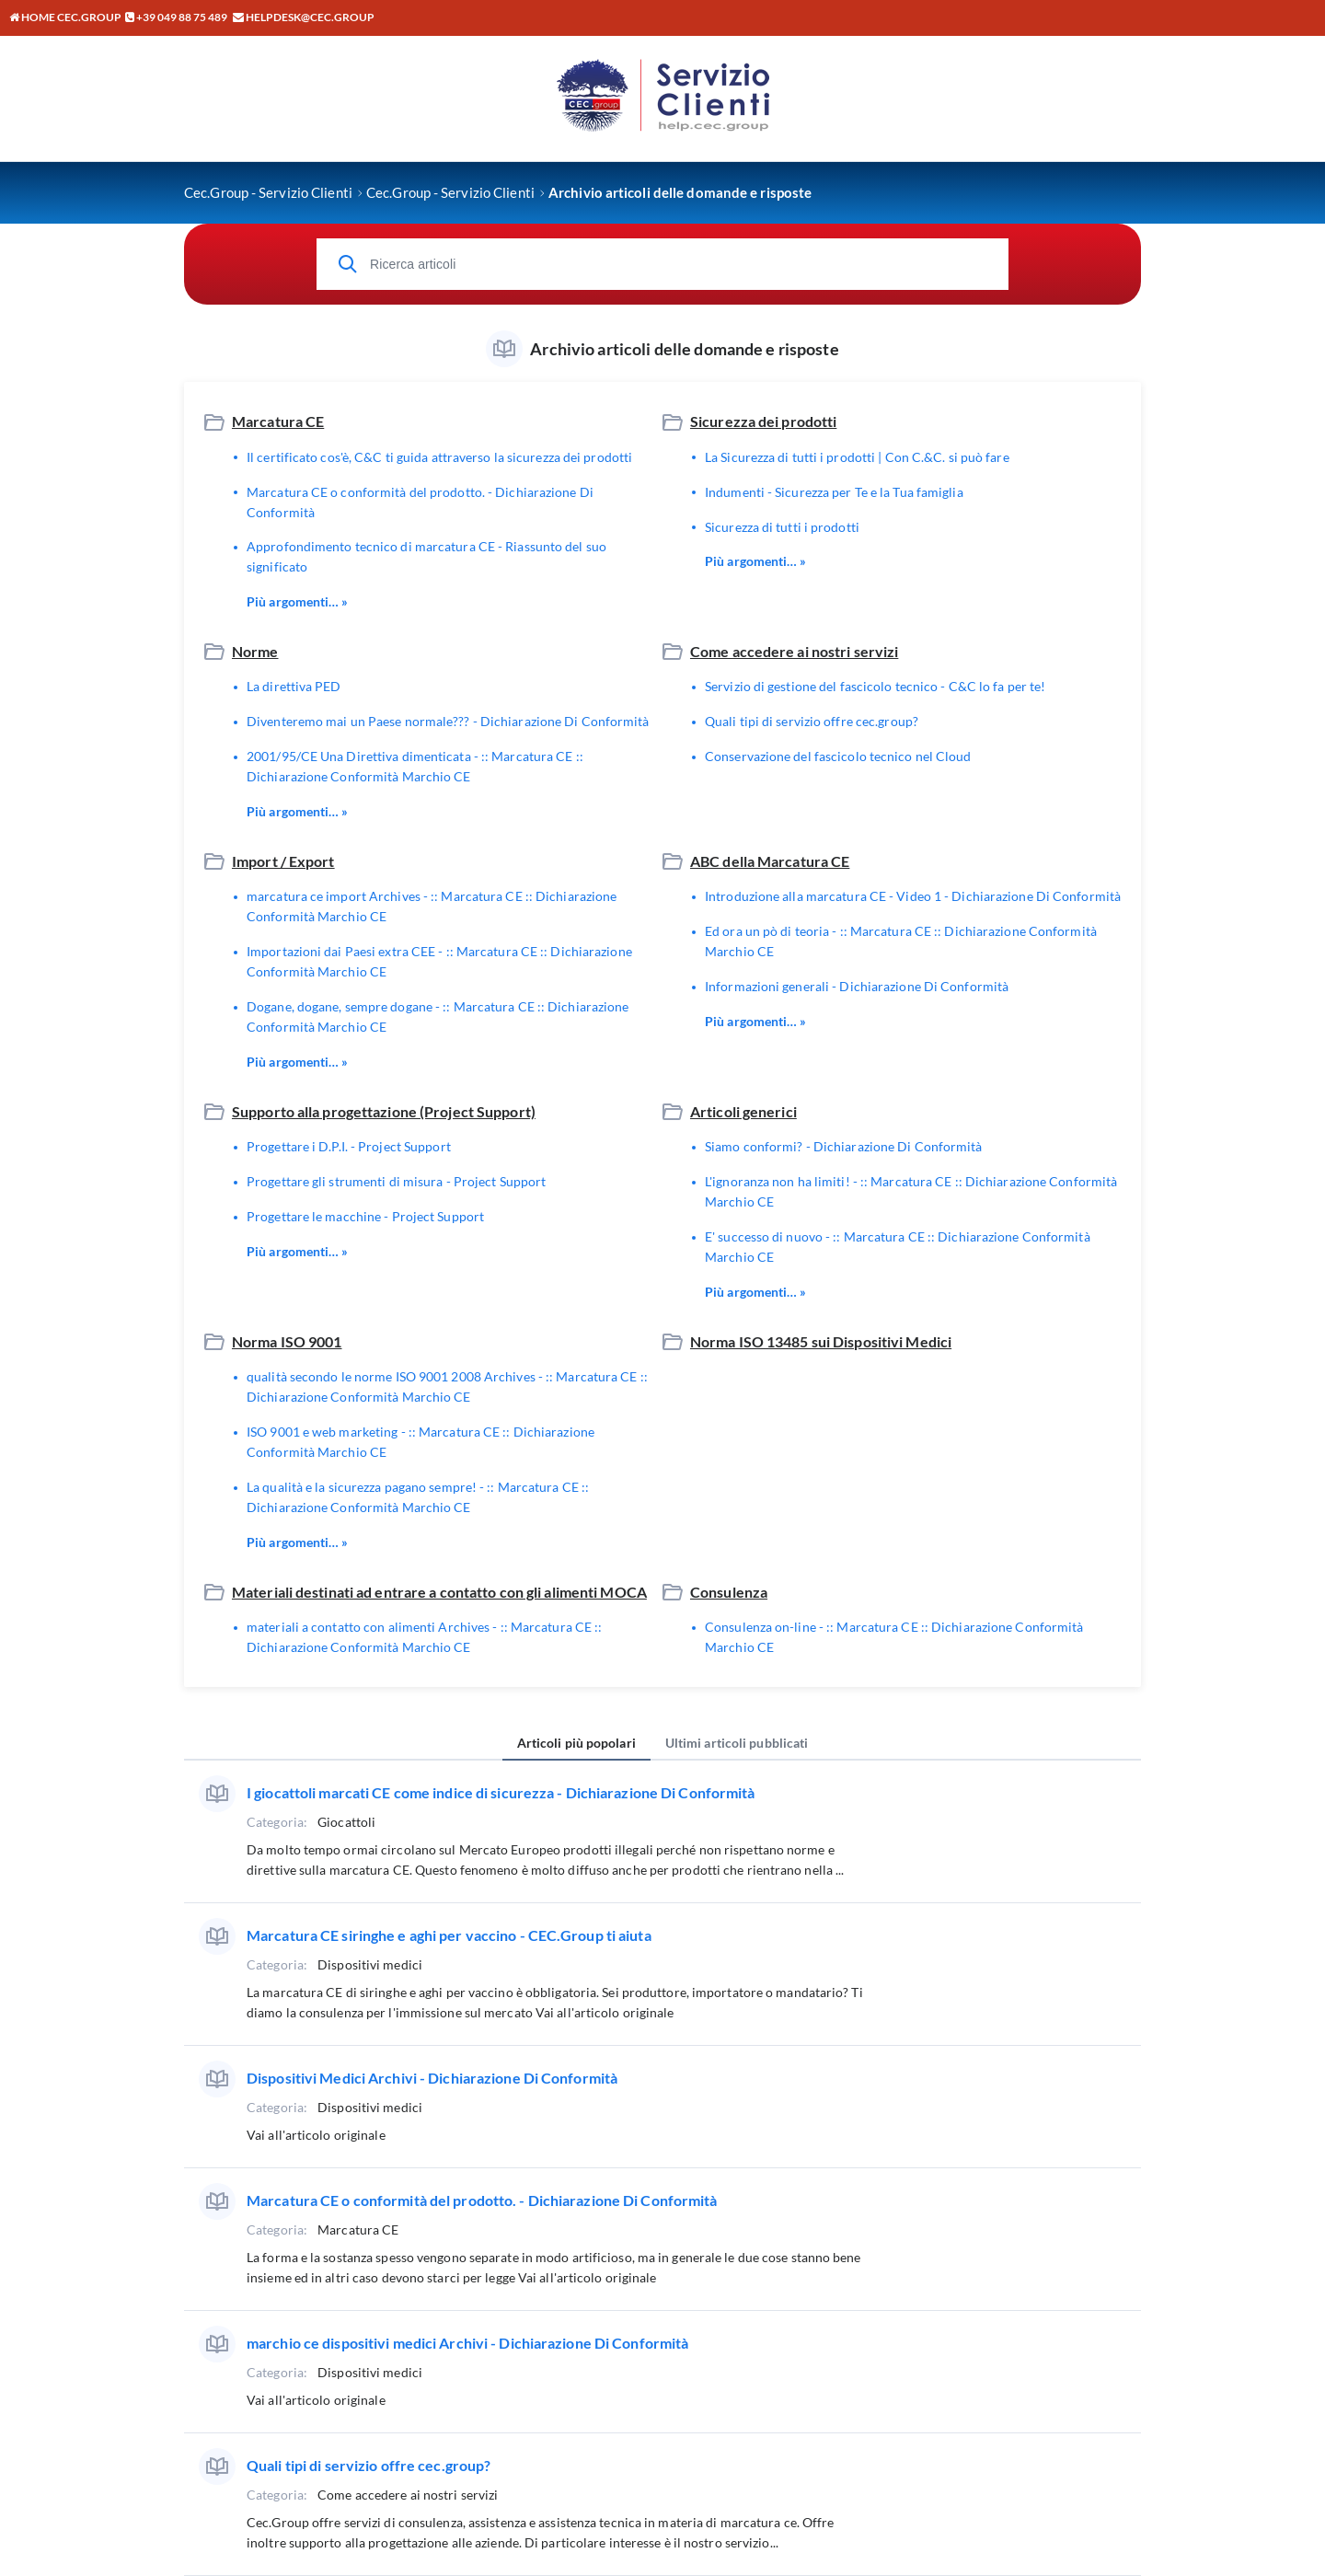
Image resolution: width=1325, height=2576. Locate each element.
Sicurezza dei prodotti (763, 421)
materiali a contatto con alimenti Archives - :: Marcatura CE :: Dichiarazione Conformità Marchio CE (424, 1637)
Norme (255, 651)
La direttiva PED (294, 686)
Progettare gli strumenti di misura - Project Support (396, 1181)
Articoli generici (743, 1111)
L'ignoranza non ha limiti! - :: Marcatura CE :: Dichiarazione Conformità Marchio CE (911, 1191)
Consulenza (728, 1591)
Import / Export (283, 861)
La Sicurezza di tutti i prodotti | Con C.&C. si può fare (857, 457)
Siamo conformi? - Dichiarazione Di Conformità (844, 1146)
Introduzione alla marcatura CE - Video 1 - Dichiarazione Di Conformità (913, 896)
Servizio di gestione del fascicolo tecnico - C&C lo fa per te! (875, 686)
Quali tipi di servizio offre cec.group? (811, 721)
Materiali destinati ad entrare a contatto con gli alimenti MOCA (439, 1591)
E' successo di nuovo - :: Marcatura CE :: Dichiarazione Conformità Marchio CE (897, 1247)
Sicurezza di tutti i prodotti (782, 527)
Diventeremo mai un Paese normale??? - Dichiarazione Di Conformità (448, 721)
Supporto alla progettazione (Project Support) (384, 1111)
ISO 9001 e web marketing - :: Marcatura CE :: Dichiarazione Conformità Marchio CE (420, 1442)
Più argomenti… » (298, 601)
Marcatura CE (278, 421)
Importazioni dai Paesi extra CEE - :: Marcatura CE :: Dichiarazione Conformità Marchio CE (439, 961)
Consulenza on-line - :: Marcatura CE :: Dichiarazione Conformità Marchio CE (894, 1637)
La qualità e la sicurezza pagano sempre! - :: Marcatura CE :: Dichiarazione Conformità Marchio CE (418, 1497)
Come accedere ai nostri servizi (794, 651)
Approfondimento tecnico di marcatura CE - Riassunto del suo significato (426, 556)
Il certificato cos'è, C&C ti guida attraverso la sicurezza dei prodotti (439, 457)
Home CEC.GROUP (65, 17)
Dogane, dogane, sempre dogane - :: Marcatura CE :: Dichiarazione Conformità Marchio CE (437, 1016)
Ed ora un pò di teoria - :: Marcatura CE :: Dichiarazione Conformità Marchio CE (901, 941)
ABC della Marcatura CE (769, 861)
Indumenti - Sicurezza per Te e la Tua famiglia (834, 492)
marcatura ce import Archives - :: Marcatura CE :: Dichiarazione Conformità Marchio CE (431, 906)
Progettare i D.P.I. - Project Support (349, 1146)
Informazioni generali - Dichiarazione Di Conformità (856, 986)
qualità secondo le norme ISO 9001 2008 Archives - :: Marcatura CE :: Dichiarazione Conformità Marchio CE (447, 1386)
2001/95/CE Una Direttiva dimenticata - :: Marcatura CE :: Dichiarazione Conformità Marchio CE (415, 766)
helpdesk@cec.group (310, 17)
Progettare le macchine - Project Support (365, 1216)
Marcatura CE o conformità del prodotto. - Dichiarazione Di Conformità (420, 502)
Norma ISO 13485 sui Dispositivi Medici (820, 1341)
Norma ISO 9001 (287, 1341)
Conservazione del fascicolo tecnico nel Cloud (838, 756)
